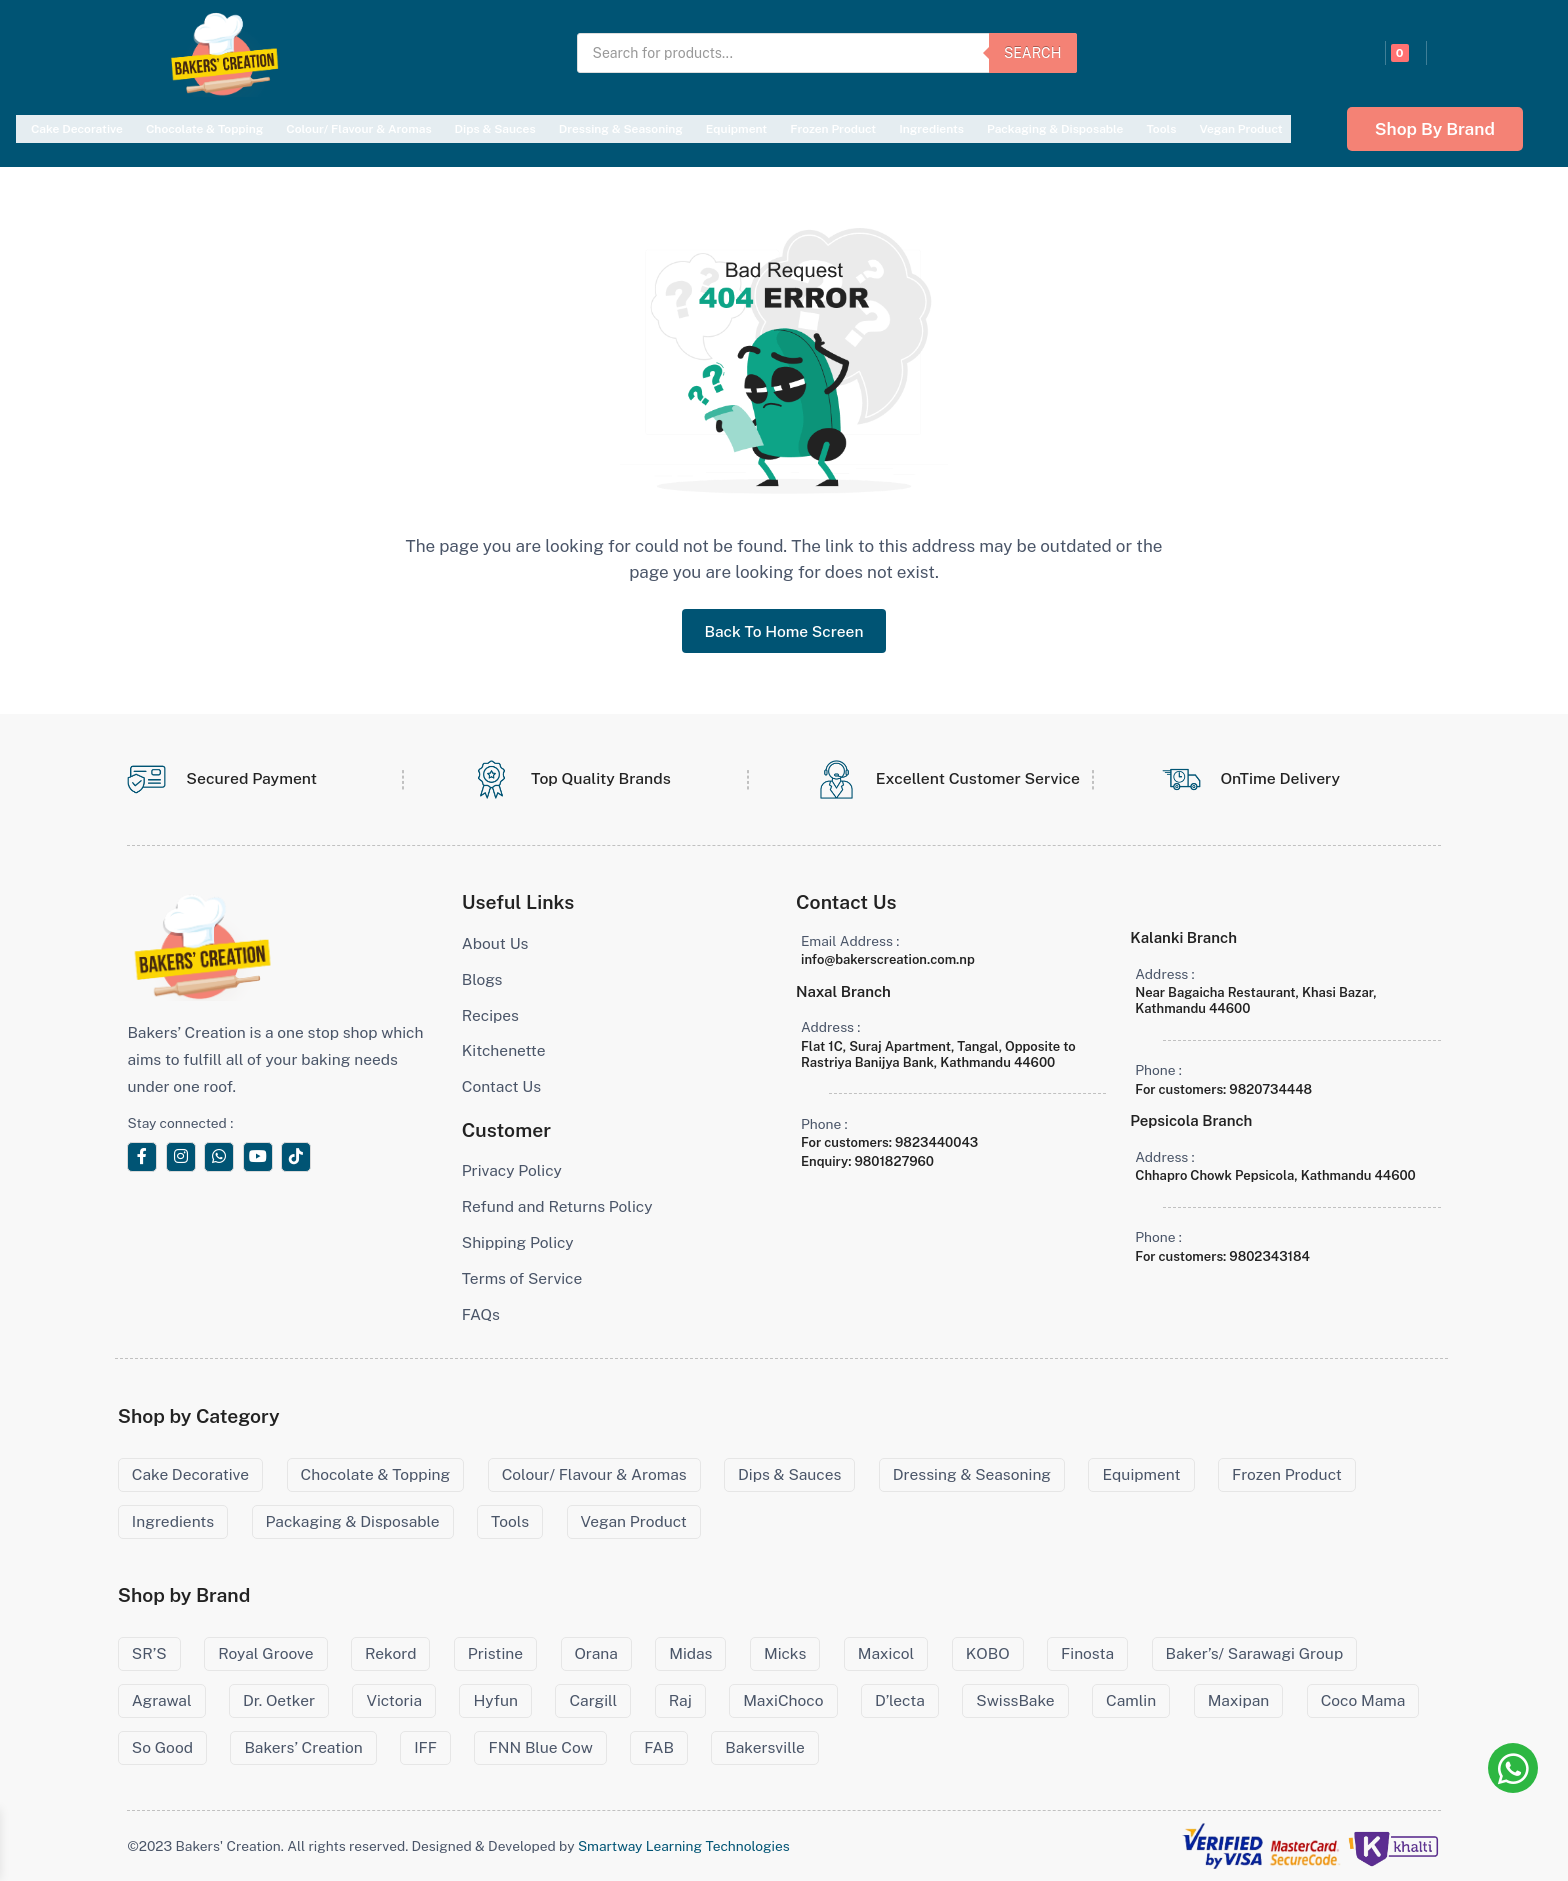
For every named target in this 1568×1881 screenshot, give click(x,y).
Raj (680, 1700)
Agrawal (162, 1700)
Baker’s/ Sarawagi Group (1255, 1653)
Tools (1161, 129)
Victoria (394, 1700)
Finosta (1087, 1653)
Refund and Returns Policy (557, 1206)
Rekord (390, 1653)
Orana (596, 1653)
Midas (690, 1653)
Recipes (490, 1015)
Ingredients (931, 129)
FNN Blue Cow (540, 1747)
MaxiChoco (783, 1700)
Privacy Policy (512, 1170)
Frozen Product (833, 129)
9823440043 (936, 1142)
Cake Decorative (77, 129)
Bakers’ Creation (303, 1747)
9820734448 (1270, 1089)
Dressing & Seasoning (621, 129)
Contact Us (501, 1086)
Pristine (495, 1653)
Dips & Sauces (495, 129)
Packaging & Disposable (1055, 129)
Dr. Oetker (279, 1700)
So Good (162, 1747)
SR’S (149, 1653)
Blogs (482, 979)
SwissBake (1015, 1700)
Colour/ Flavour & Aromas (358, 129)
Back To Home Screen (783, 631)
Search (1033, 53)
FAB (659, 1747)
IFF (425, 1747)
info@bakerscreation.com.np (888, 959)
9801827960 (894, 1161)
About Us (495, 943)
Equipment (736, 129)
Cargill (593, 1700)
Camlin (1131, 1700)
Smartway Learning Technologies (684, 1846)
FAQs (481, 1314)
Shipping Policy (518, 1242)
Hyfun (495, 1700)
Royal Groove (265, 1653)
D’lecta (900, 1700)
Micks (785, 1653)
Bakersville (764, 1747)
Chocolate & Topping (204, 129)
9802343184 (1269, 1256)
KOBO (988, 1653)
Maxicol (886, 1653)
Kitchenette (504, 1050)
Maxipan (1239, 1700)
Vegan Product (1240, 129)
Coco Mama (1363, 1700)
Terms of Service (522, 1278)
